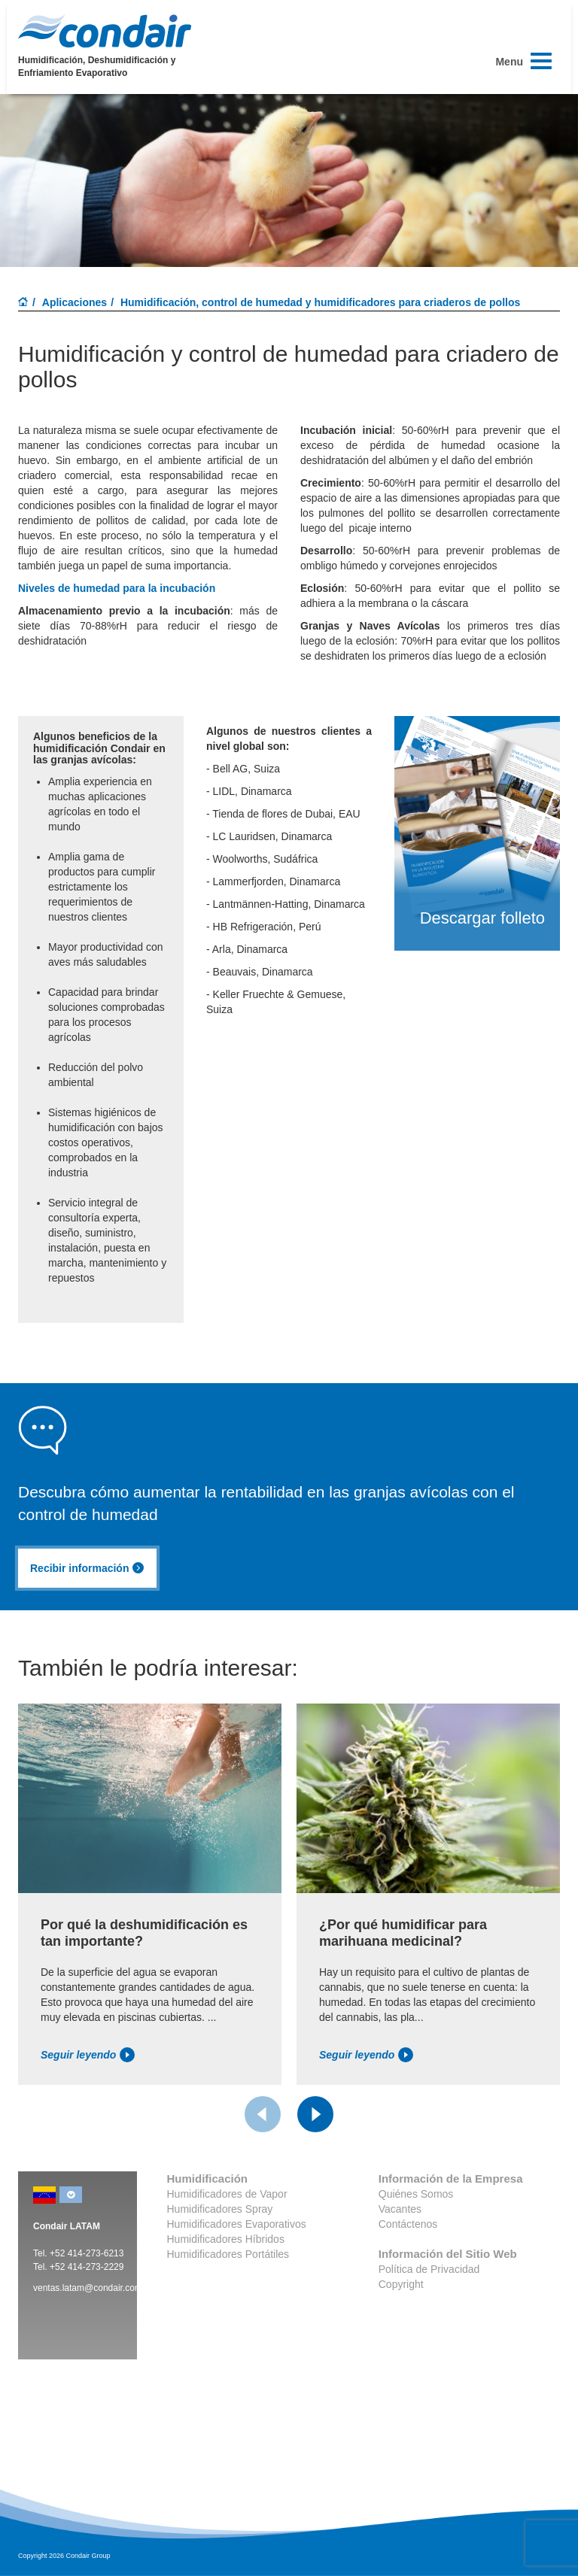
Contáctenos (408, 2224)
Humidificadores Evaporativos (236, 2224)
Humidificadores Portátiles (228, 2254)
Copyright (401, 2284)
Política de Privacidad (429, 2269)
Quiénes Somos (416, 2194)
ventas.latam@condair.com (87, 2288)
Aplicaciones (74, 302)
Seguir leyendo (88, 2054)
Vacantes (400, 2209)
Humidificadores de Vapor (227, 2194)
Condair (104, 31)
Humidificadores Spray (220, 2209)
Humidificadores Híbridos (225, 2239)
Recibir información (87, 1568)
